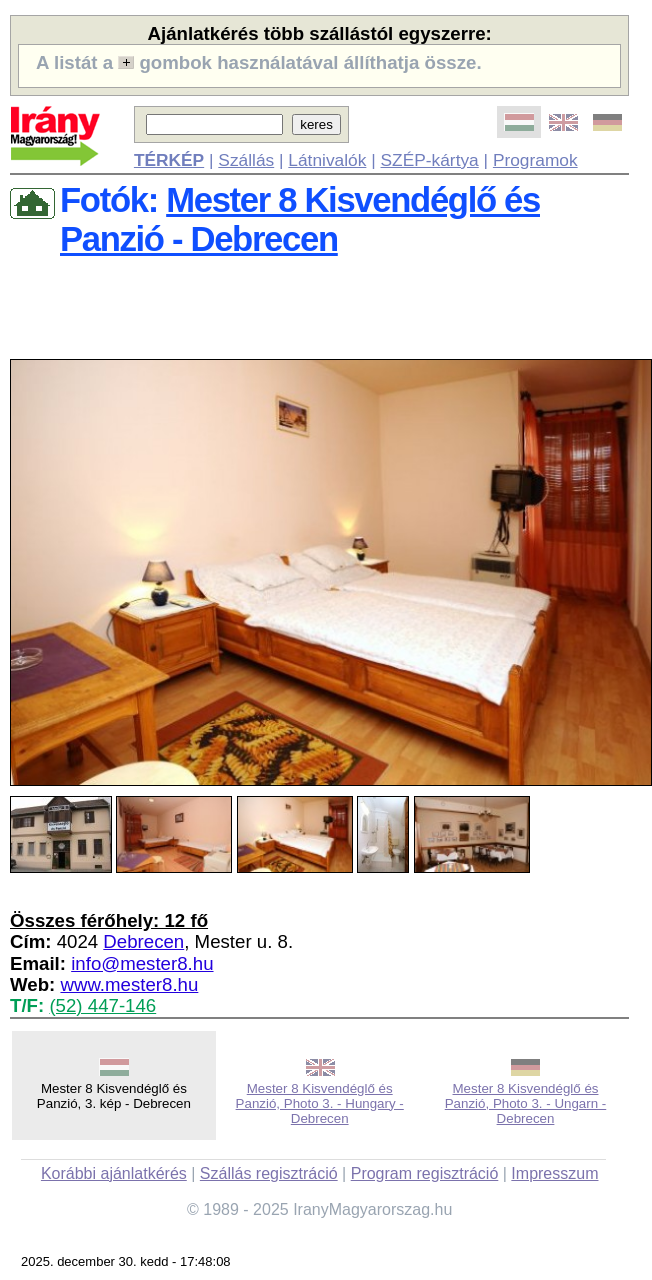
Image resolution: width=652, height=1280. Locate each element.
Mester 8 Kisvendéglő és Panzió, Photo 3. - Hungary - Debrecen (320, 1103)
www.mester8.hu (129, 984)
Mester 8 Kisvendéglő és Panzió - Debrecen (300, 219)
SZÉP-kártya (430, 160)
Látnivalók (327, 160)
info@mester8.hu (142, 963)
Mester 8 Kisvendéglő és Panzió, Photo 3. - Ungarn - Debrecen (526, 1103)
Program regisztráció (425, 1173)
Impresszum (554, 1173)
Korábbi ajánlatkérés (114, 1173)
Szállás (246, 160)
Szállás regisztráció (269, 1173)
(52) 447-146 (102, 1005)
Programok (535, 160)
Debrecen (143, 941)
